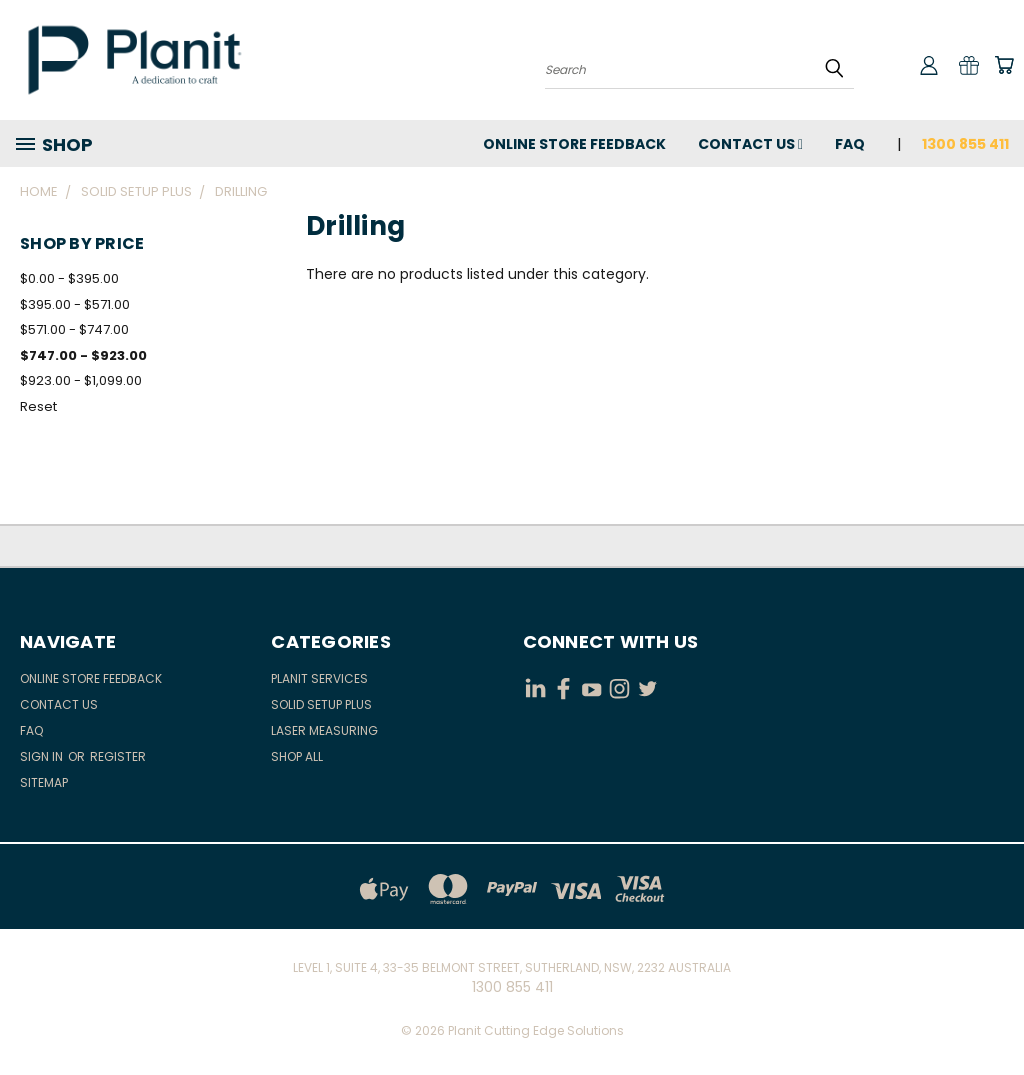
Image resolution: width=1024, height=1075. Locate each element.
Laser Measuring (324, 730)
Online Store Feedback (574, 144)
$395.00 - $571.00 (75, 304)
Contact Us (750, 144)
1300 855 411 (965, 144)
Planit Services (319, 678)
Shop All (297, 756)
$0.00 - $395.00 (69, 278)
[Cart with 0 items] (1004, 65)
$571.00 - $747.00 (74, 329)
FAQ (850, 144)
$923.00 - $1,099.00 (81, 380)
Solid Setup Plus (321, 704)
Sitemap (44, 782)
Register (118, 756)
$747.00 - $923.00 (83, 355)
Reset (38, 406)
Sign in (43, 756)
